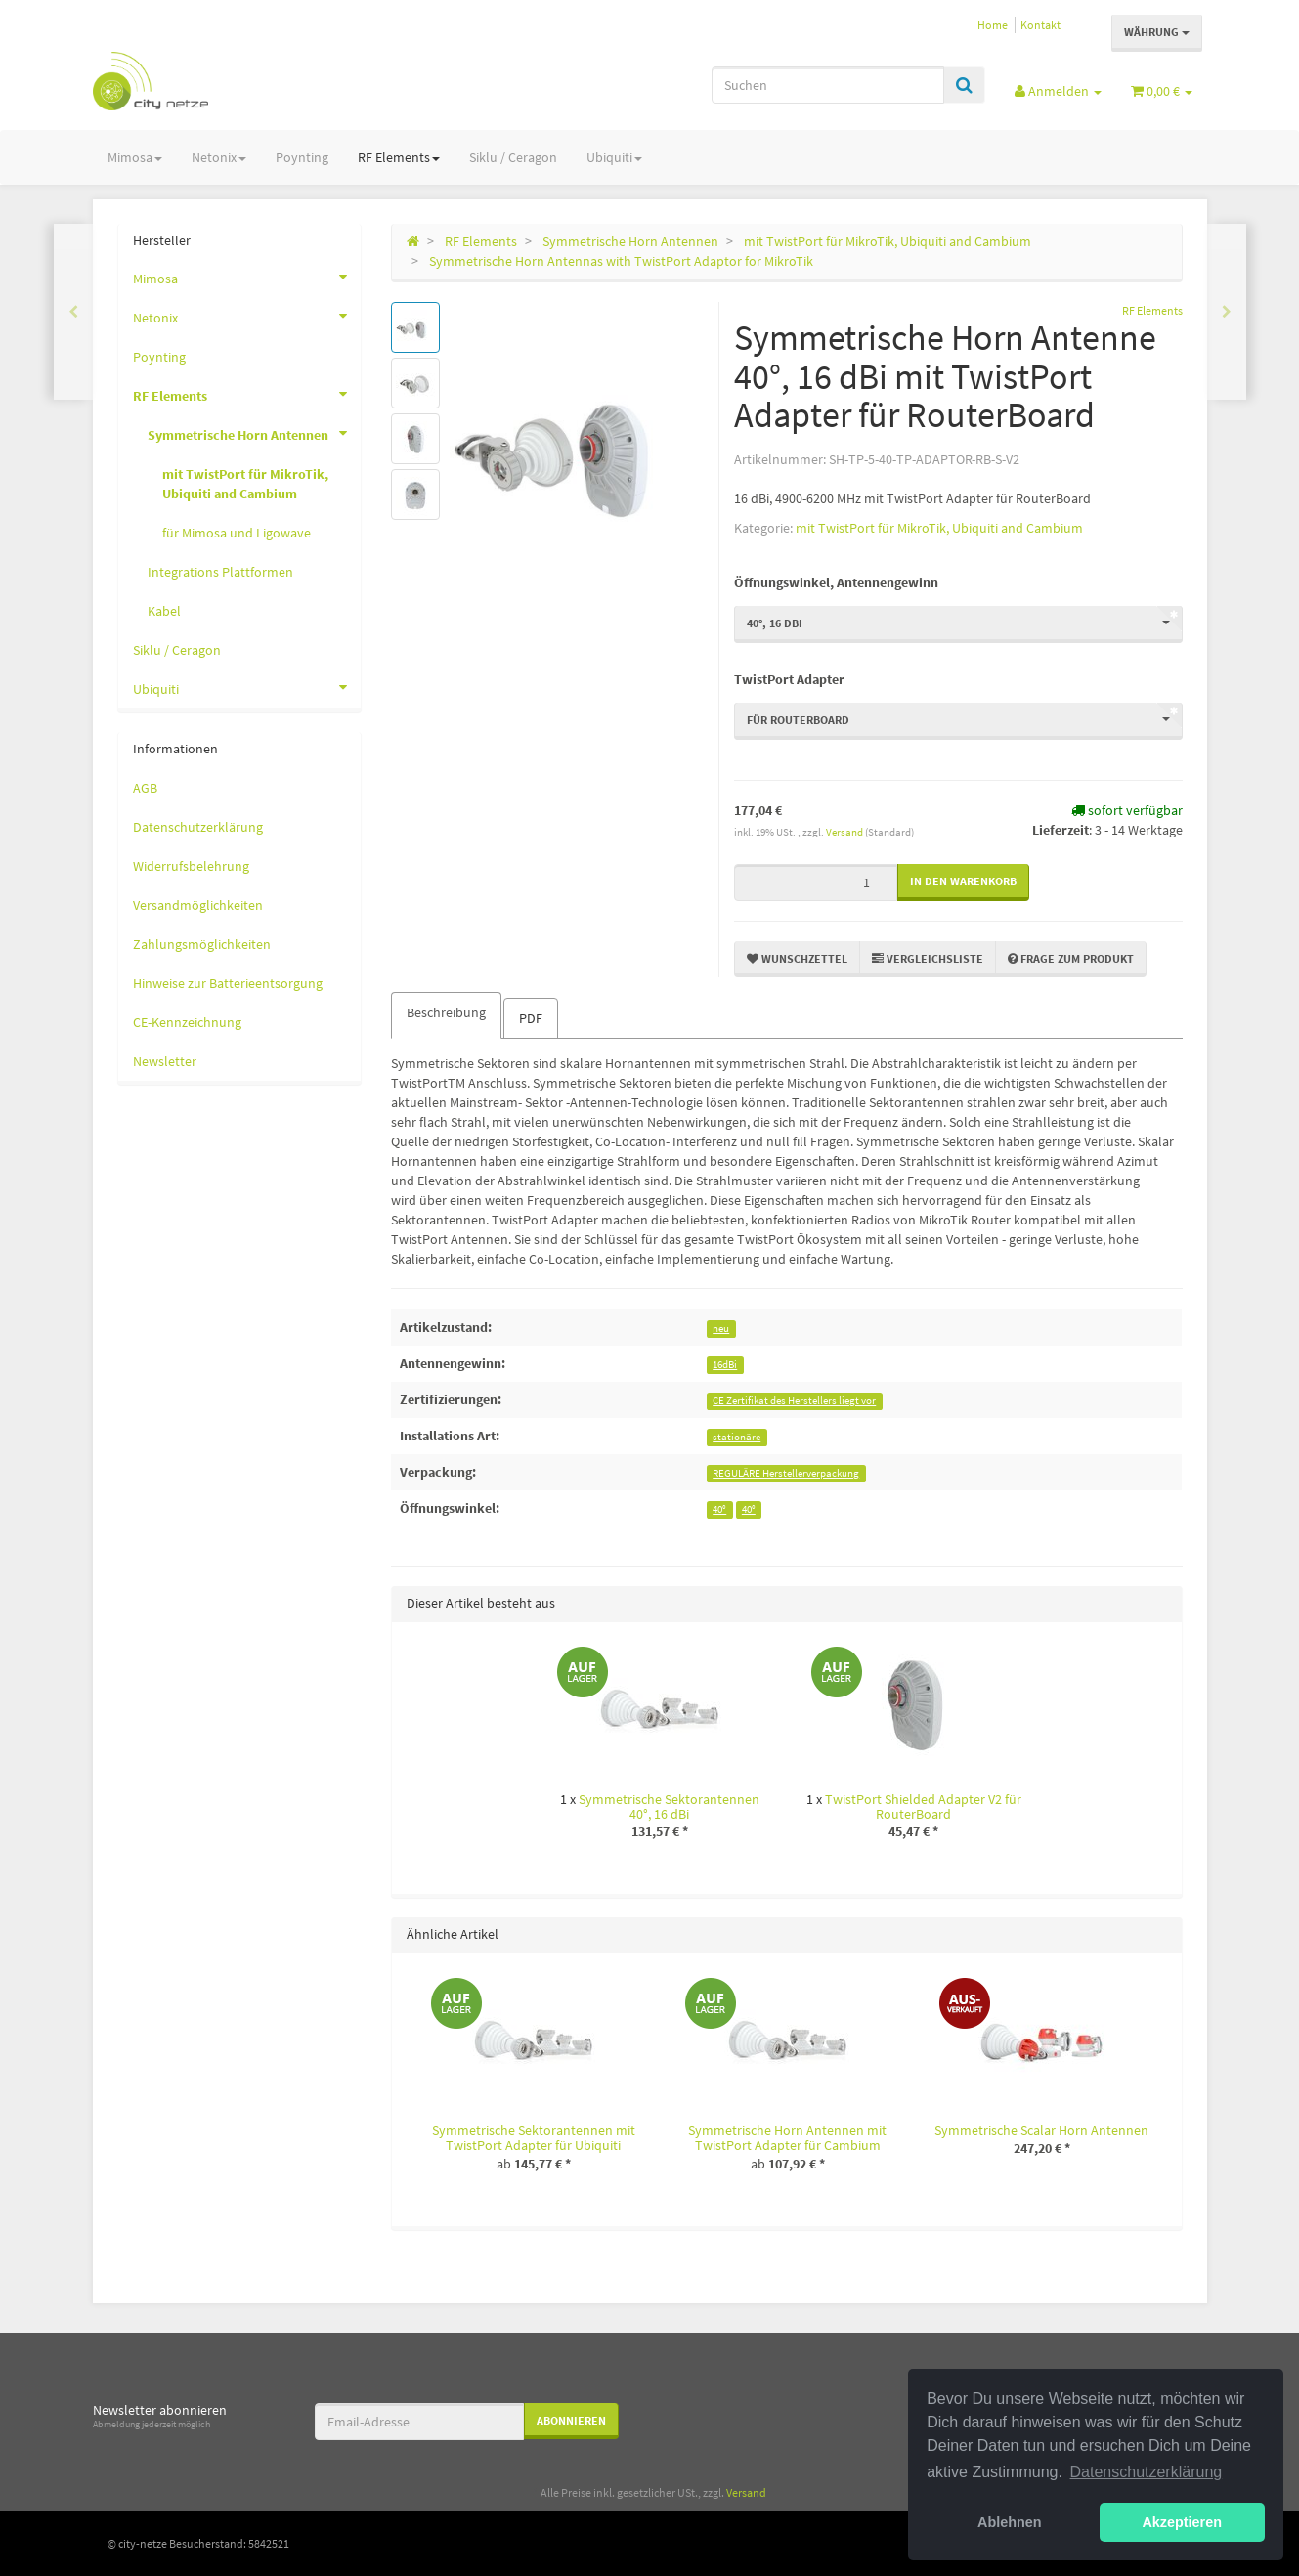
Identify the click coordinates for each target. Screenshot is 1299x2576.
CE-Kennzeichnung (187, 1022)
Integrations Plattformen (220, 571)
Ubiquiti (614, 157)
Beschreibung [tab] (446, 1012)
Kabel (164, 611)
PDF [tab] (530, 1018)
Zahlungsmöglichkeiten (202, 944)
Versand (845, 831)
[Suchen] (828, 85)
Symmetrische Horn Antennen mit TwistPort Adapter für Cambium (787, 2138)
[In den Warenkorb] (963, 882)
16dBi (725, 1364)
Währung (1157, 31)
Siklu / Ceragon (513, 157)
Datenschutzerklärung (198, 827)
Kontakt (1040, 25)
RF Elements (399, 157)
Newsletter (164, 1061)
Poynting (302, 157)
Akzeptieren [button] (1182, 2522)
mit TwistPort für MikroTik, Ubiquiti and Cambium (939, 528)
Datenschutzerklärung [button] (1146, 2472)
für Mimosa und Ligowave (236, 532)
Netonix (219, 157)
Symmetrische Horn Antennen (254, 433)
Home (992, 25)
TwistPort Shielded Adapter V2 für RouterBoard (923, 1806)
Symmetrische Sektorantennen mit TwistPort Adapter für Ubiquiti (533, 2138)
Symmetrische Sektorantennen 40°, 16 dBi (669, 1806)
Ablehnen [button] (1009, 2522)
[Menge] (815, 882)
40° (719, 1509)
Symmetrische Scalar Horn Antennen (1041, 2130)
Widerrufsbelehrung (191, 866)
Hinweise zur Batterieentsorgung (228, 983)
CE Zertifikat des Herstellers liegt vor (794, 1401)
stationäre (736, 1437)
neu (721, 1328)
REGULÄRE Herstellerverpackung (786, 1473)
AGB (145, 787)
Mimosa (135, 157)
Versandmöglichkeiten (198, 905)
